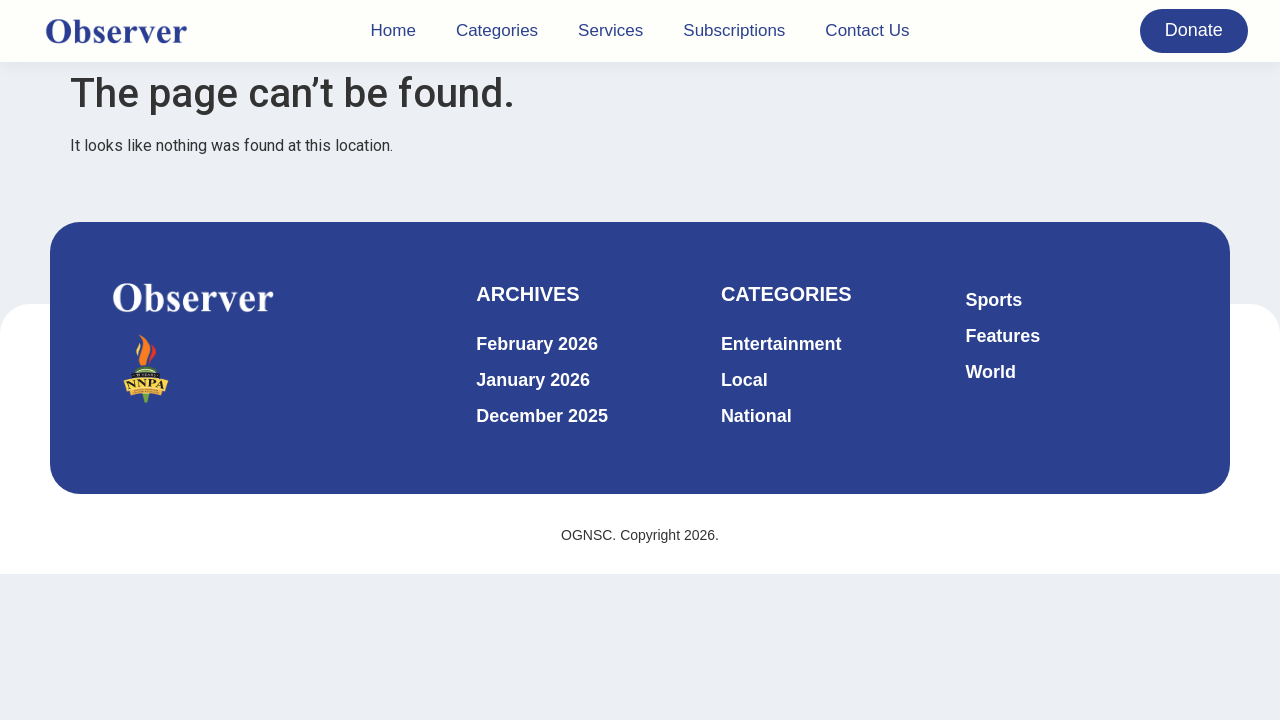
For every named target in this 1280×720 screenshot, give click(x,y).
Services (610, 30)
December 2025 (542, 416)
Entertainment (781, 344)
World (990, 372)
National (756, 416)
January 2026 (533, 380)
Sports (993, 300)
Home (393, 30)
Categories (497, 30)
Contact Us (867, 30)
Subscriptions (734, 30)
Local (744, 380)
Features (1002, 336)
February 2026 (537, 344)
